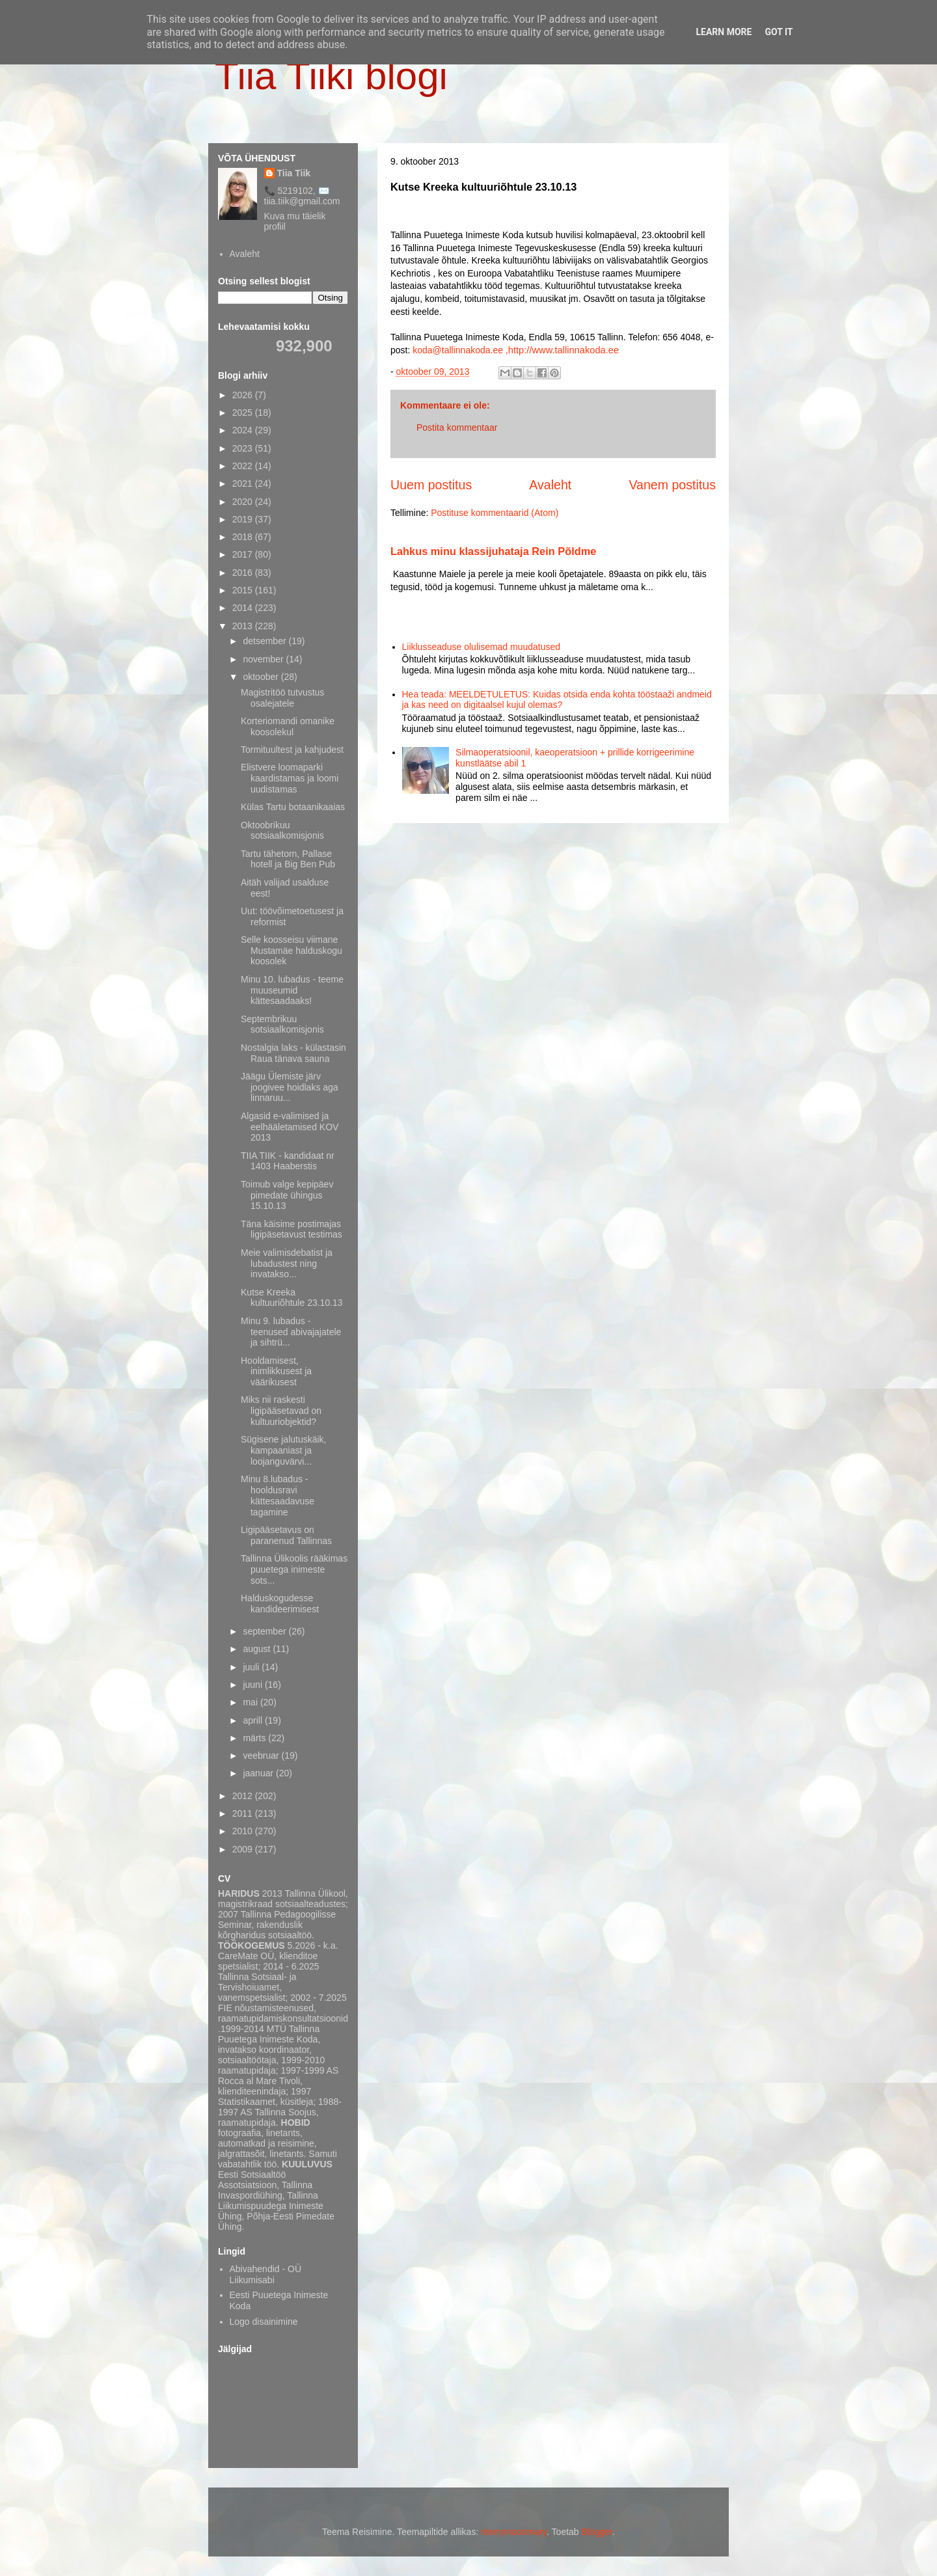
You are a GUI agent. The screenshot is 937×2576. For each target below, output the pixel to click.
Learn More (724, 32)
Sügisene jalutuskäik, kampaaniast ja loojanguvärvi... (284, 1450)
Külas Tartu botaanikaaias (293, 807)
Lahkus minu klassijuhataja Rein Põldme (493, 551)
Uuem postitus (431, 485)
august (258, 1649)
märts (255, 1738)
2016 (243, 572)
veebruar (262, 1755)
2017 (243, 554)
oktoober (261, 676)
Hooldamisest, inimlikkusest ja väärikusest (276, 1371)
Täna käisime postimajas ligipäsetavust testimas (291, 1229)
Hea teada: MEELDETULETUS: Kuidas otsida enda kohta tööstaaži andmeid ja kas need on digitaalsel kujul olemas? (557, 700)
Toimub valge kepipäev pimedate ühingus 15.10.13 (287, 1195)
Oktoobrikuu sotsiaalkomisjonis (282, 830)
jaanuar (259, 1773)
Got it (779, 32)
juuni (253, 1684)
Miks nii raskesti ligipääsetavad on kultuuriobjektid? (281, 1410)
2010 (243, 1831)
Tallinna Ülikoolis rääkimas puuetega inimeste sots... (294, 1569)
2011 (243, 1813)
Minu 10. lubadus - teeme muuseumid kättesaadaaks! (292, 990)
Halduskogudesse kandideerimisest (280, 1603)
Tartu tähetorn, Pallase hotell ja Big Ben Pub (288, 859)
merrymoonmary (514, 2532)
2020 (243, 501)
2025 (243, 412)
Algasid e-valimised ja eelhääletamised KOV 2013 (289, 1127)
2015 (243, 590)
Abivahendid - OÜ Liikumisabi (266, 2274)
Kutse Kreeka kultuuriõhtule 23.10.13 (292, 1297)
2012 (243, 1796)
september (265, 1631)
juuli (252, 1667)
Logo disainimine (264, 2321)
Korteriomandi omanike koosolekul (287, 726)
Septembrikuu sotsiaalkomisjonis (282, 1024)
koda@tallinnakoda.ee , (460, 350)
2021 (243, 483)
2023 (243, 448)
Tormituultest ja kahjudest (292, 749)
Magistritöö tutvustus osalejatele (282, 698)
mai (251, 1702)
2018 (243, 537)
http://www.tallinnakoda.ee (563, 350)
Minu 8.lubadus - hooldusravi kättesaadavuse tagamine (277, 1495)
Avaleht (550, 485)
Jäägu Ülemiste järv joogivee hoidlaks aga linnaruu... (289, 1087)
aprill (253, 1720)
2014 (243, 608)
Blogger (597, 2532)
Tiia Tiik (294, 173)
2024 (243, 430)
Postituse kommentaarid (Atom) (494, 513)
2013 (243, 626)
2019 (243, 519)
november (264, 659)
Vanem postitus (672, 485)
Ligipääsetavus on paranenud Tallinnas (286, 1535)
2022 (243, 466)
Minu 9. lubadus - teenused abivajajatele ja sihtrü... (291, 1332)
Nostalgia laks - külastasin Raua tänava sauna (293, 1053)
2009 (243, 1849)
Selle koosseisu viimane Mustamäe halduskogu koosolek (291, 950)
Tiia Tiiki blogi (331, 76)
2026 (243, 395)
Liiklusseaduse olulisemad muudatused (481, 647)
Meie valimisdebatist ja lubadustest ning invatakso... (287, 1263)
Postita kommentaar (457, 427)
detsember (265, 641)
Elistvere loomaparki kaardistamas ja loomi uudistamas (289, 778)
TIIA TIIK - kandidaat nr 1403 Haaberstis (287, 1161)
